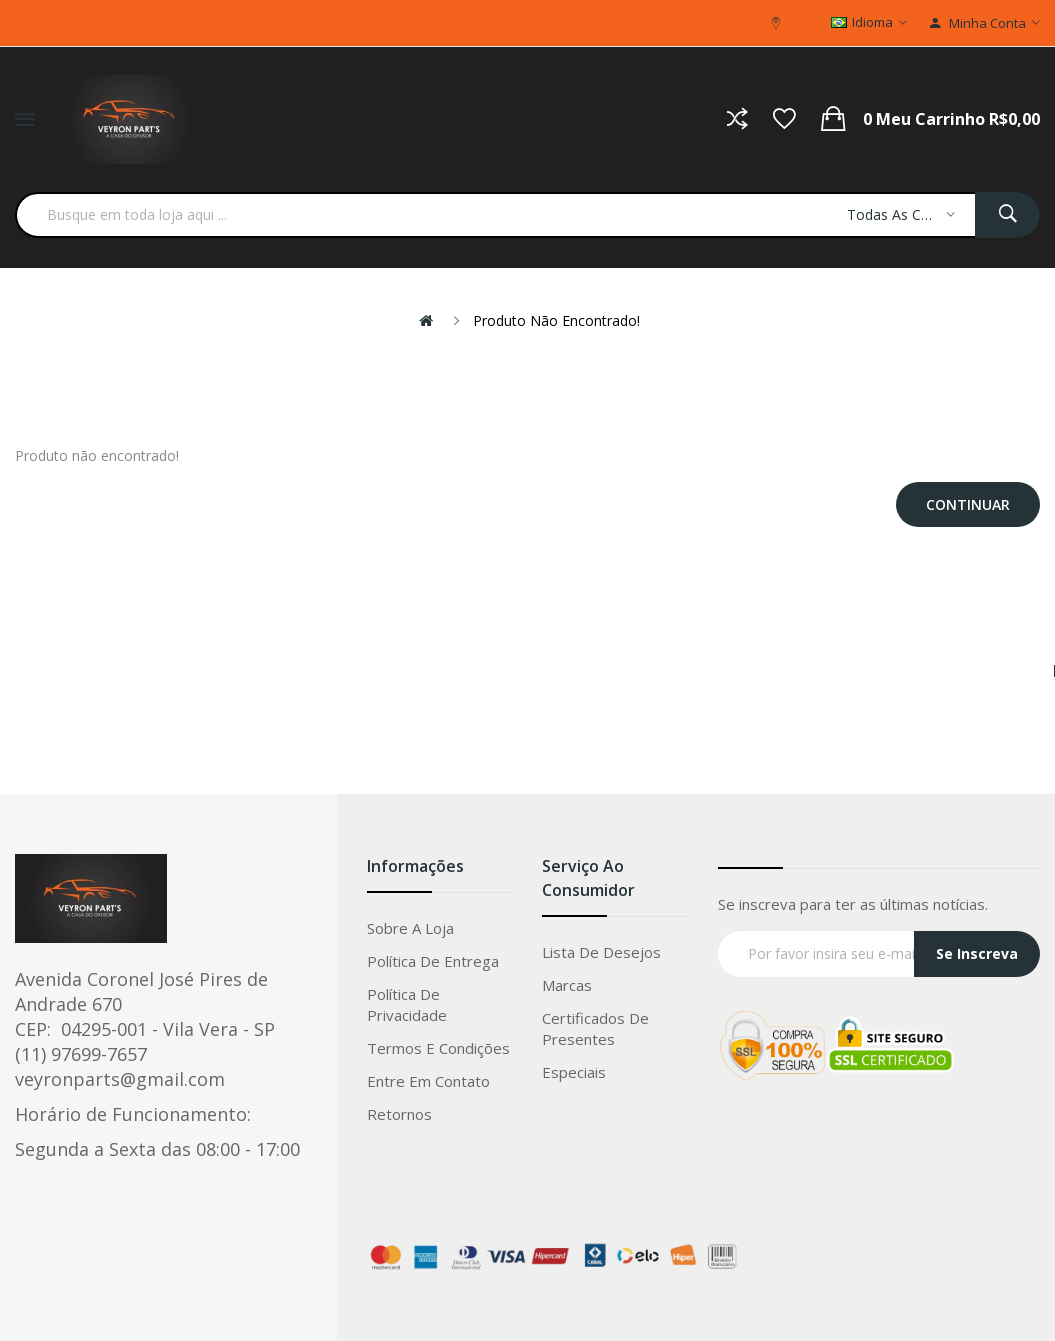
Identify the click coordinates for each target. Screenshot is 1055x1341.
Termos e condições (438, 1048)
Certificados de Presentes (595, 1028)
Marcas (567, 985)
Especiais (574, 1072)
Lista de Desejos (601, 952)
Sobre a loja (410, 928)
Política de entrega (433, 961)
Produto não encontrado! (556, 320)
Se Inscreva (977, 953)
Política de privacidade (407, 1004)
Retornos (399, 1114)
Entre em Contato (428, 1081)
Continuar (968, 504)
